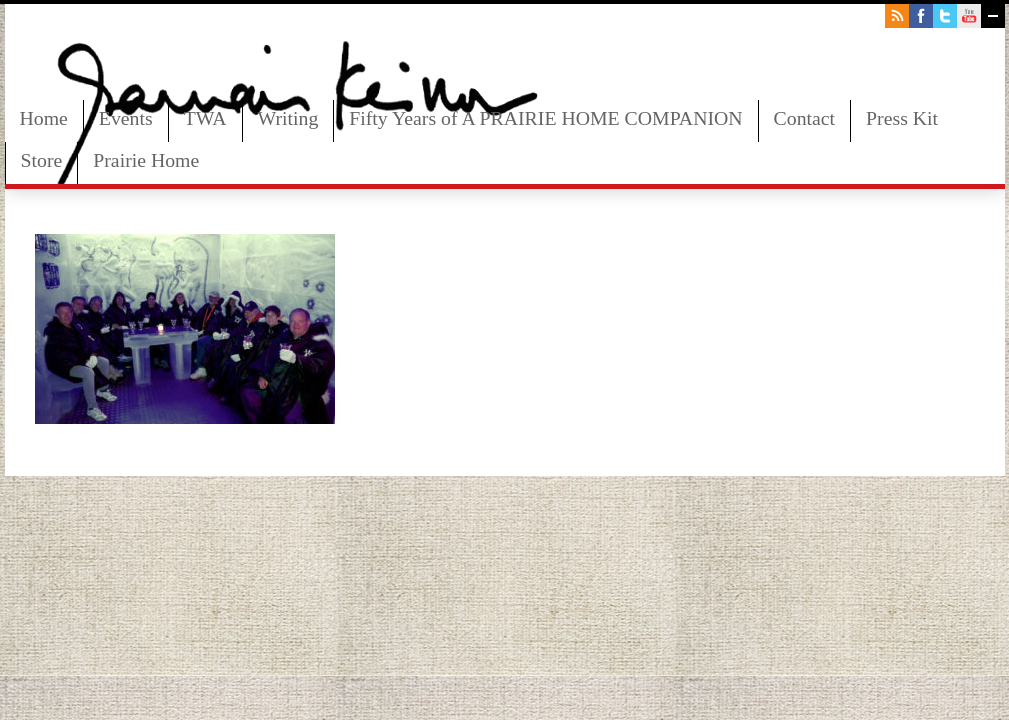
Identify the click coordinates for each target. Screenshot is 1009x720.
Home (44, 118)
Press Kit (902, 118)
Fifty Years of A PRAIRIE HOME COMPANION (545, 118)
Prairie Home (146, 160)
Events (126, 118)
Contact (805, 118)
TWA (205, 118)
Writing (288, 118)
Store (42, 160)
